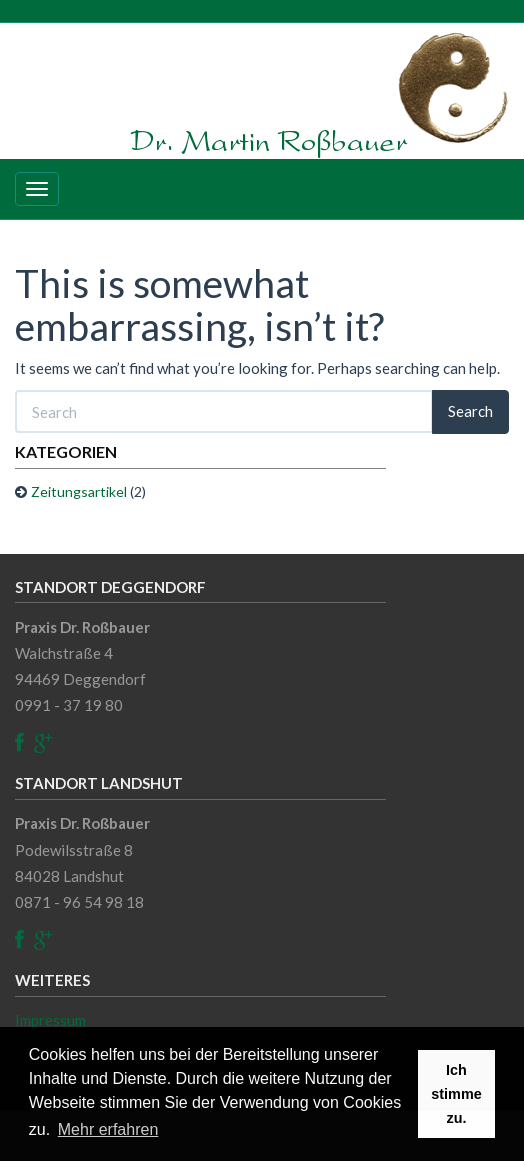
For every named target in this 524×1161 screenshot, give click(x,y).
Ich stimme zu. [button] (456, 1094)
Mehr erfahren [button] (108, 1129)
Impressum (50, 1020)
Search (470, 411)
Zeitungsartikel (79, 491)
